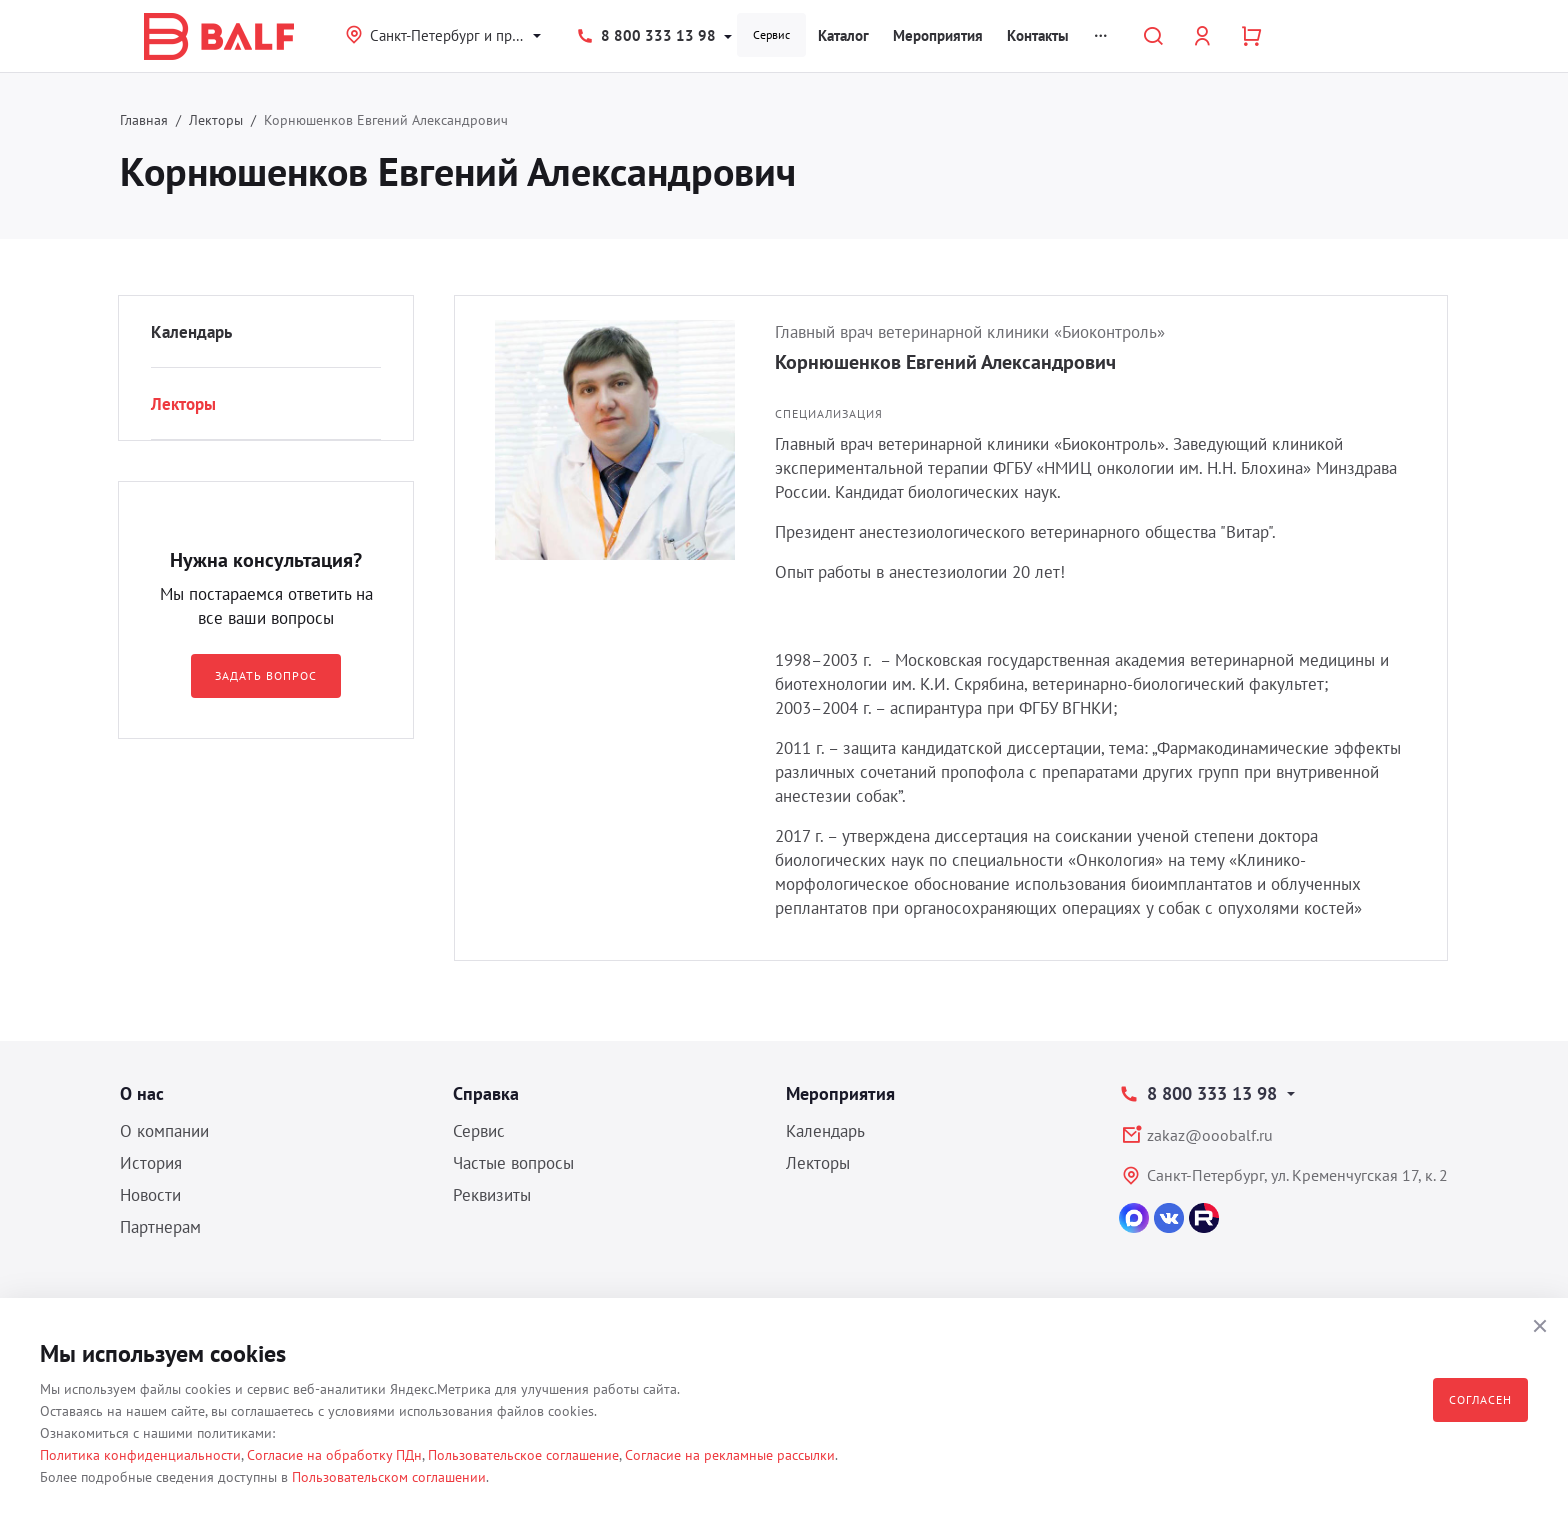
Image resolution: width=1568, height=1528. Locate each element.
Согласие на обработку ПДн (334, 1455)
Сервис (771, 34)
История (151, 1163)
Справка (486, 1093)
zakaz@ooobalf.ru (1210, 1135)
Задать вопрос (265, 675)
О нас (142, 1093)
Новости (150, 1195)
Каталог (843, 35)
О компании (164, 1131)
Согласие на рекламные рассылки (730, 1455)
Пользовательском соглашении (389, 1477)
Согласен (1480, 1399)
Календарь (191, 332)
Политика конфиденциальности (140, 1455)
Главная (144, 120)
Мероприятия (938, 35)
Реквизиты (492, 1195)
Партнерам (160, 1227)
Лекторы (216, 120)
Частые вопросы (513, 1163)
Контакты (1038, 35)
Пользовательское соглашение (523, 1455)
